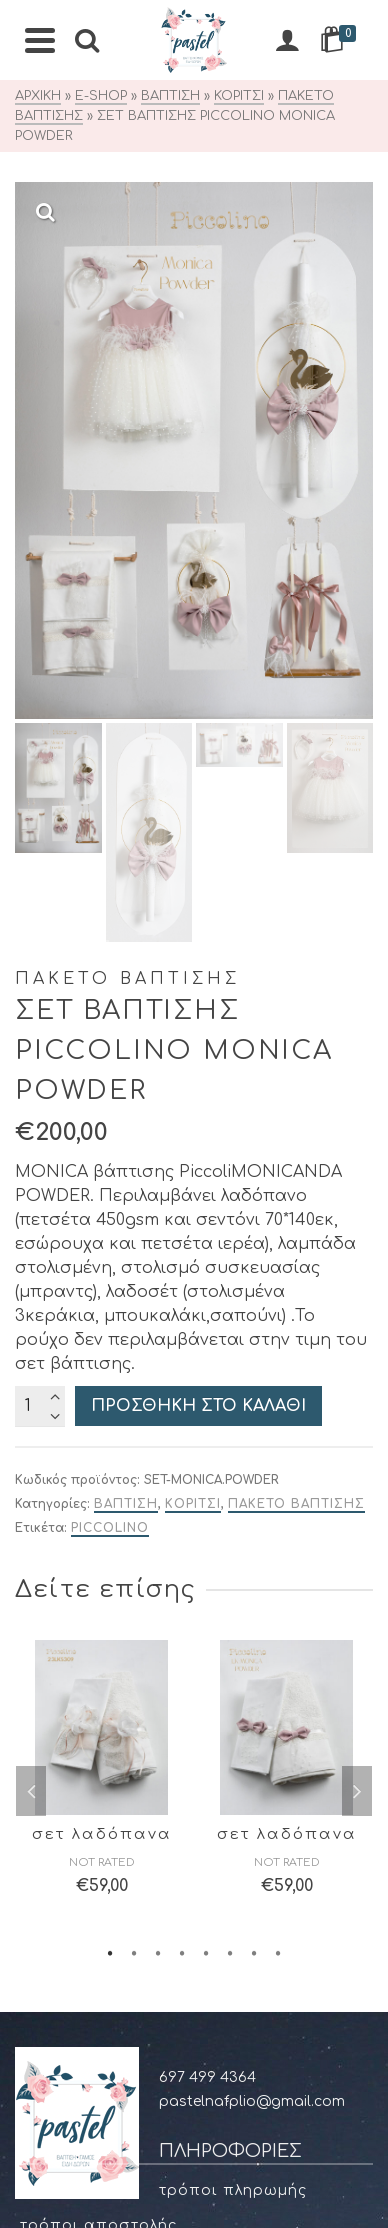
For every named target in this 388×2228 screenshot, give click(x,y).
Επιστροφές (69, 1859)
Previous (31, 1279)
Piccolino (110, 1016)
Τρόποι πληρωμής (233, 1678)
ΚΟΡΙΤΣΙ (193, 992)
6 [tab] (230, 1440)
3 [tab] (158, 1440)
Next (357, 1279)
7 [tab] (254, 1440)
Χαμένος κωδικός (90, 2145)
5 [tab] (206, 1440)
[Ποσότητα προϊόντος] (40, 894)
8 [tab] (278, 1440)
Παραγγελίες (72, 2110)
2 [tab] (134, 1440)
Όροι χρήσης (72, 1748)
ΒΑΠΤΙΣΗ (126, 992)
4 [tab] (182, 1440)
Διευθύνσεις (70, 2075)
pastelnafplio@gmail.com (252, 1589)
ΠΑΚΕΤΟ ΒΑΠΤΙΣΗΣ (296, 992)
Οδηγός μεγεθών (87, 1894)
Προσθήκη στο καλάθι (198, 894)
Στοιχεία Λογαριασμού (114, 2040)
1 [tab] (110, 1440)
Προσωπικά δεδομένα (112, 1783)
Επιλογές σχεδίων (93, 1929)
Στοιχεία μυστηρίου (103, 1964)
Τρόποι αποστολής (98, 1713)
